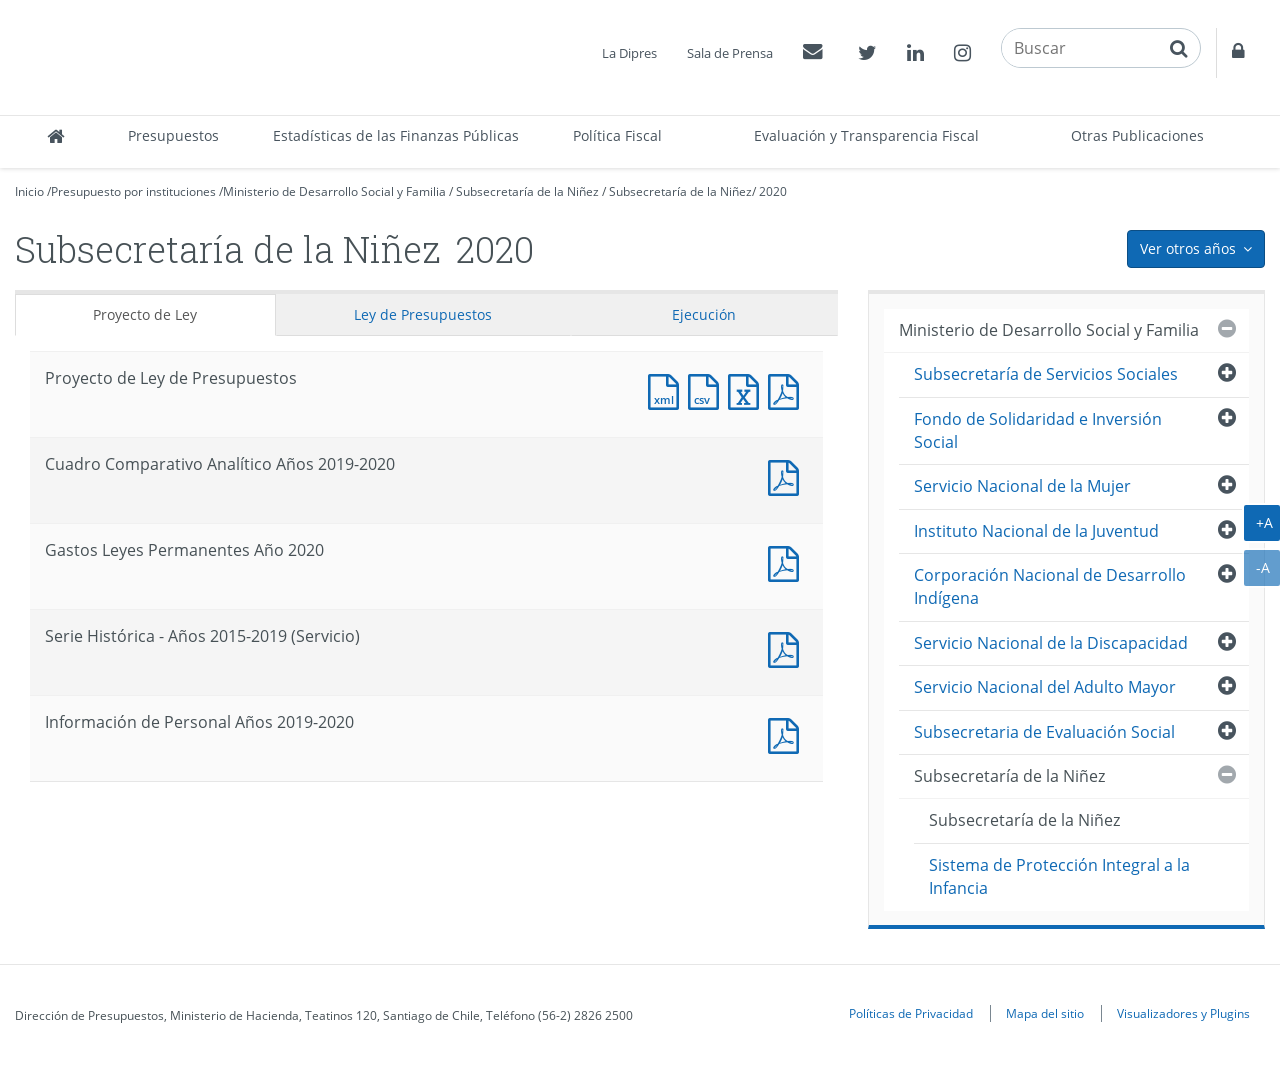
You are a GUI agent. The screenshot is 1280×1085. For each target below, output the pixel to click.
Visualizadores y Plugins (1183, 1013)
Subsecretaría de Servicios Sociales (1046, 374)
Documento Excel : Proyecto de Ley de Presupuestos (748, 389)
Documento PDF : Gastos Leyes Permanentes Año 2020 (788, 561)
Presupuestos (173, 135)
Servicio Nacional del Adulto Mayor (1045, 687)
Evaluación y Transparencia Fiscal (866, 135)
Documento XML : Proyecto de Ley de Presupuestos (668, 389)
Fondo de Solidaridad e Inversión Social (1038, 430)
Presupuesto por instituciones (133, 191)
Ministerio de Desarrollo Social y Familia (334, 191)
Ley (423, 314)
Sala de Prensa (730, 53)
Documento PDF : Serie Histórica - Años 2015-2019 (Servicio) (788, 647)
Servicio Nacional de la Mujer (1022, 486)
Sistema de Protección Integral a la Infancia (1059, 876)
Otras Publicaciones (1137, 135)
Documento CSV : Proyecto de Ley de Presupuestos (708, 389)
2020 (773, 191)
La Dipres (629, 53)
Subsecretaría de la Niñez (527, 191)
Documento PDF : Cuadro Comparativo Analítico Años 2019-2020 (788, 475)
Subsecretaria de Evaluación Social (1044, 732)
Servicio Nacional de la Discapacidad (1051, 643)
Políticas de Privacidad (911, 1013)
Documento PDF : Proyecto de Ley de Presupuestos (788, 389)
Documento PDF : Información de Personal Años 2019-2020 (788, 733)
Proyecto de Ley (145, 314)
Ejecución (704, 314)
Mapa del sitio (1045, 1013)
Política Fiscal (617, 135)
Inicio (29, 191)
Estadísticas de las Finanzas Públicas (396, 135)
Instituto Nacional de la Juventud (1036, 531)
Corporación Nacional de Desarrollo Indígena (1050, 586)
